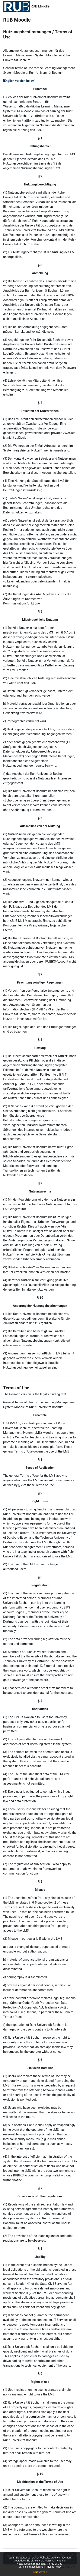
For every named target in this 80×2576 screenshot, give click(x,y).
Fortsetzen (40, 2572)
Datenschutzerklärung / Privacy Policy (40, 2566)
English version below (19, 81)
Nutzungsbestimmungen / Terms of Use (40, 2563)
